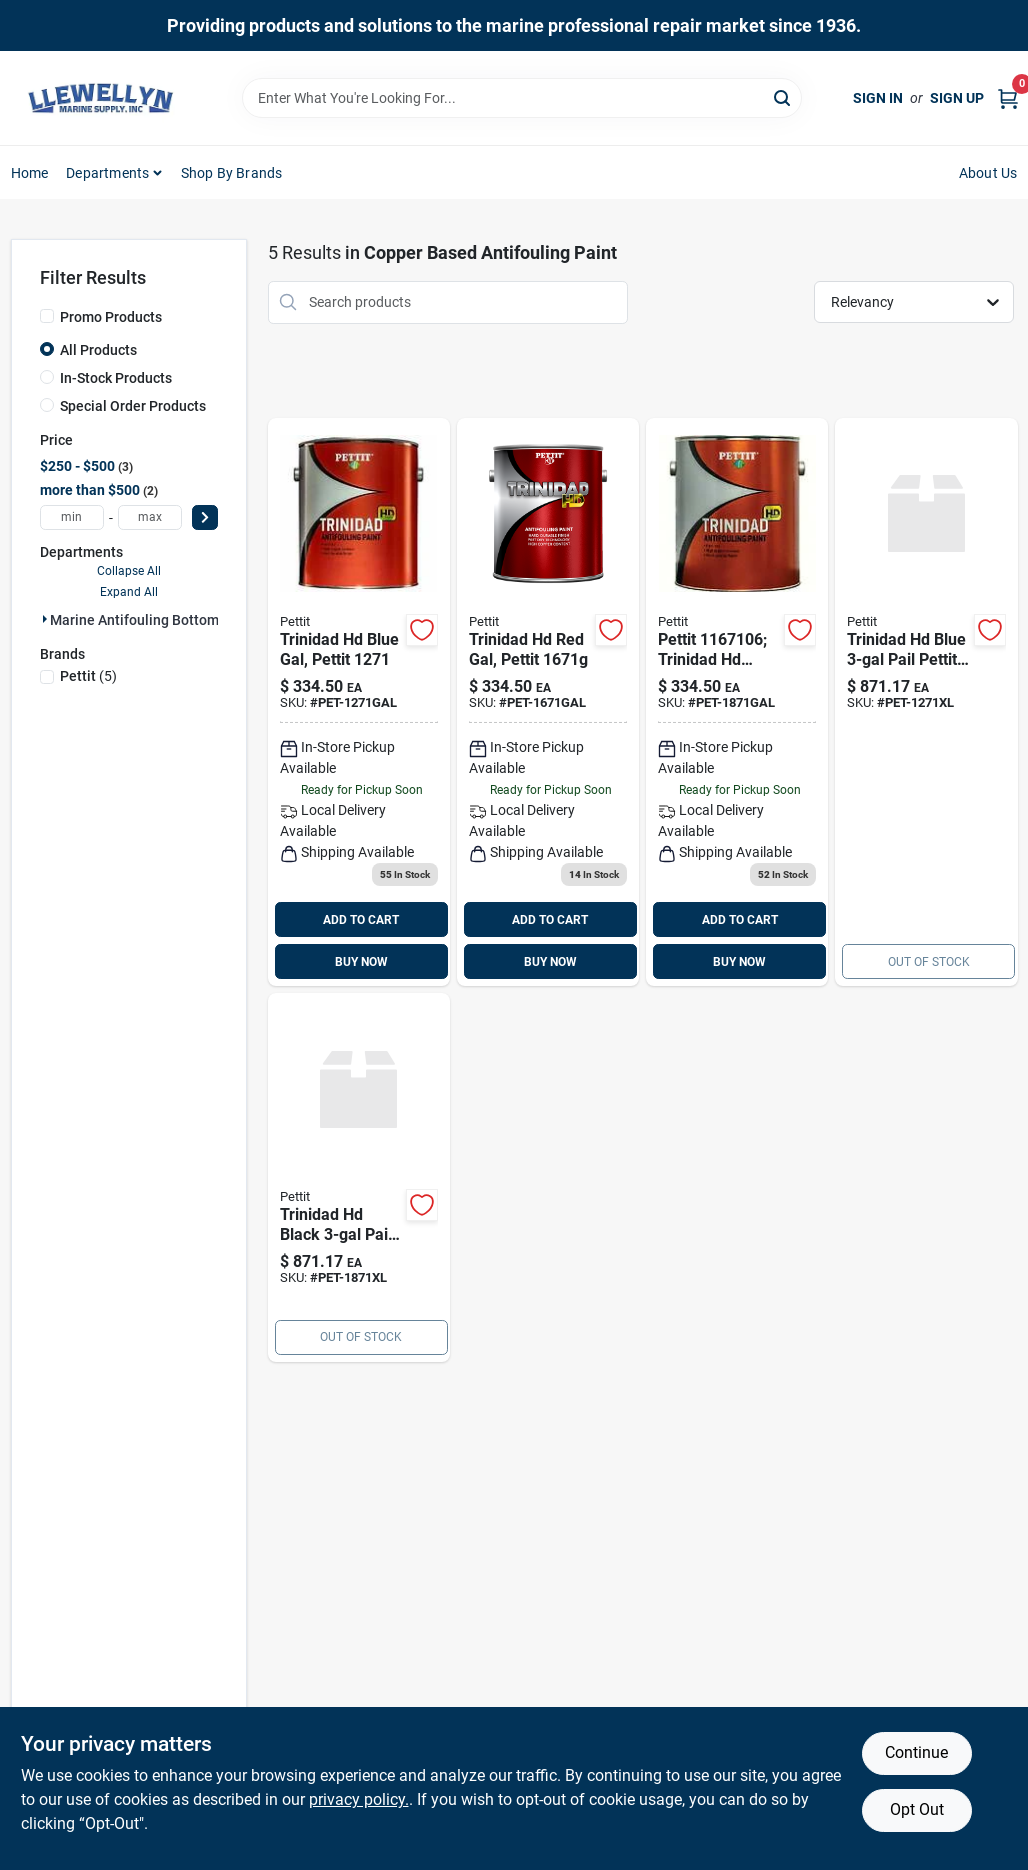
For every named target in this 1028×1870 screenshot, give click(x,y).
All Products (98, 350)
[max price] (150, 517)
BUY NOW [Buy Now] (361, 962)
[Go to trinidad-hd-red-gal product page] (548, 702)
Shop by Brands (232, 173)
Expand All (129, 592)
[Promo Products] (47, 316)
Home (30, 173)
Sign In (878, 98)
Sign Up (957, 98)
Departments (107, 173)
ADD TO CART (361, 920)
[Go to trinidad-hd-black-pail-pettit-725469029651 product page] (359, 1177)
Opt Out (917, 1809)
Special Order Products (133, 406)
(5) (88, 676)
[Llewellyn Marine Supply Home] (101, 98)
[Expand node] (45, 619)
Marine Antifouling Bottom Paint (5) (163, 620)
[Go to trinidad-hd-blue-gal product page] (359, 702)
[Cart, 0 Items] (1008, 98)
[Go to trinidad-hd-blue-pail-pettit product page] (926, 702)
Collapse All (129, 571)
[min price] (72, 517)
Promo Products (111, 317)
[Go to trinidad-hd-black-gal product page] (737, 702)
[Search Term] (522, 98)
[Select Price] (205, 517)
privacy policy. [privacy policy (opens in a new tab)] (359, 1799)
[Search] (783, 96)
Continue (916, 1752)
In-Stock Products (116, 378)
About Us (988, 173)
